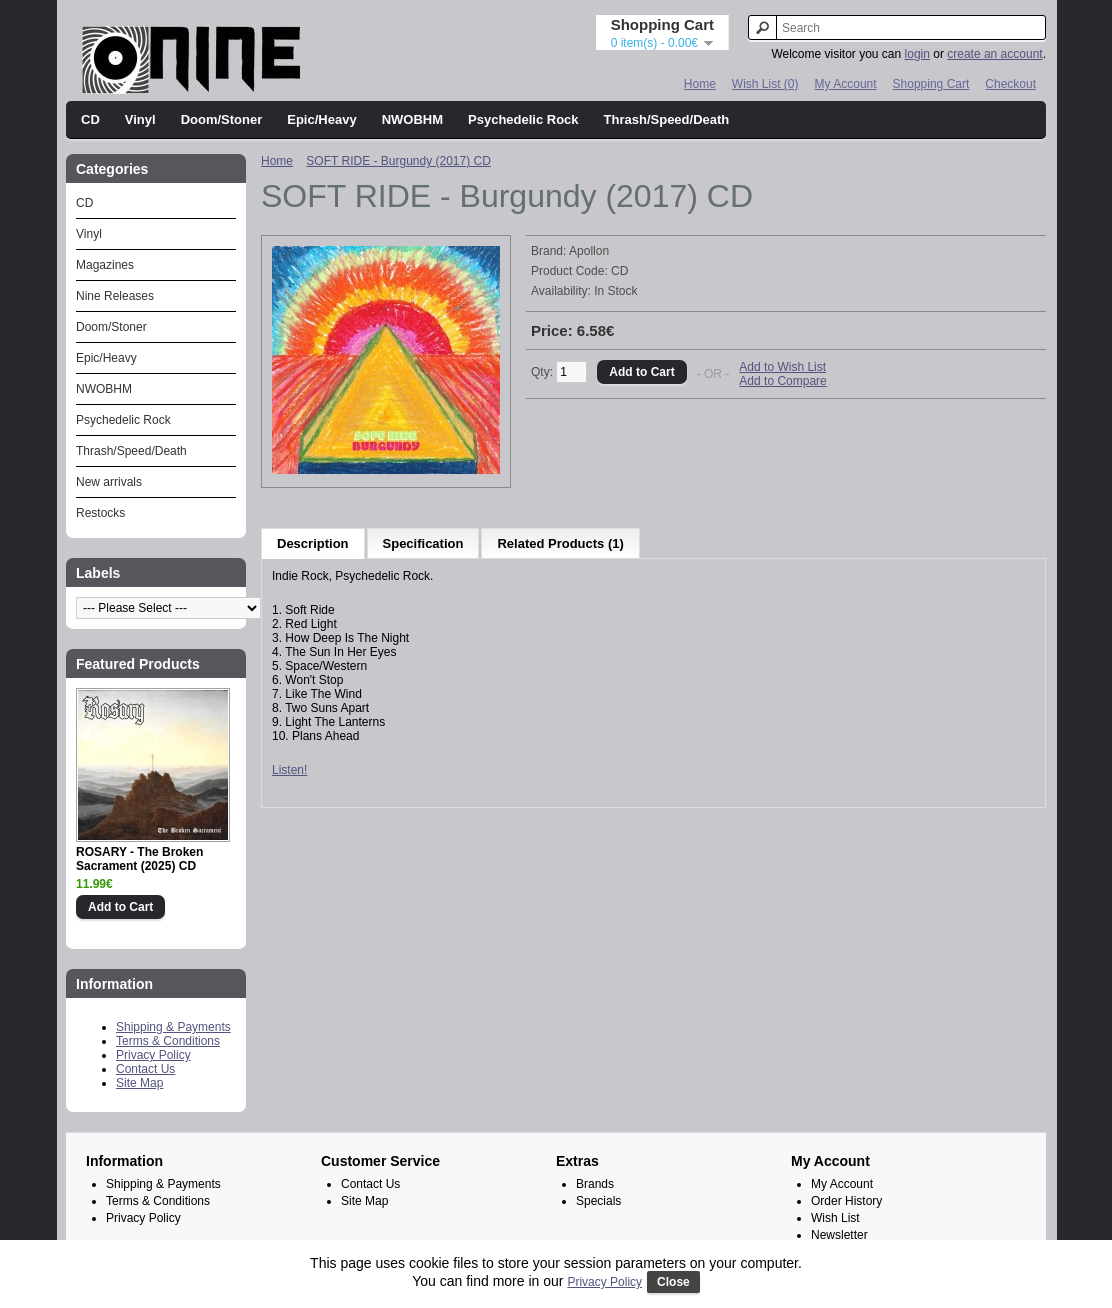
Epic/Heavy (321, 119)
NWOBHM (412, 119)
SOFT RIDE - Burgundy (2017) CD (398, 161)
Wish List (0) (765, 84)
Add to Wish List (782, 367)
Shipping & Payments (173, 1027)
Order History (846, 1201)
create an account (994, 54)
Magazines (105, 265)
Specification (423, 543)
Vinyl (140, 119)
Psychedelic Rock (523, 119)
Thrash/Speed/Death (667, 119)
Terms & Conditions (168, 1041)
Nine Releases (115, 296)
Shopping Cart (931, 84)
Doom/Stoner (222, 119)
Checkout (1010, 84)
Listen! (289, 770)
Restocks (100, 513)
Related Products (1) (560, 543)
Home (700, 84)
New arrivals (109, 482)
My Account (846, 84)
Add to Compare (782, 381)
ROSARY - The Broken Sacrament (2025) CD (139, 859)
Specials (598, 1201)
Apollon (589, 251)
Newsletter (839, 1235)
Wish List (835, 1218)
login (917, 54)
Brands (595, 1184)
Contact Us (145, 1069)
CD (90, 119)
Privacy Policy (153, 1055)
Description (313, 543)
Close (673, 1282)
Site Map (139, 1083)
